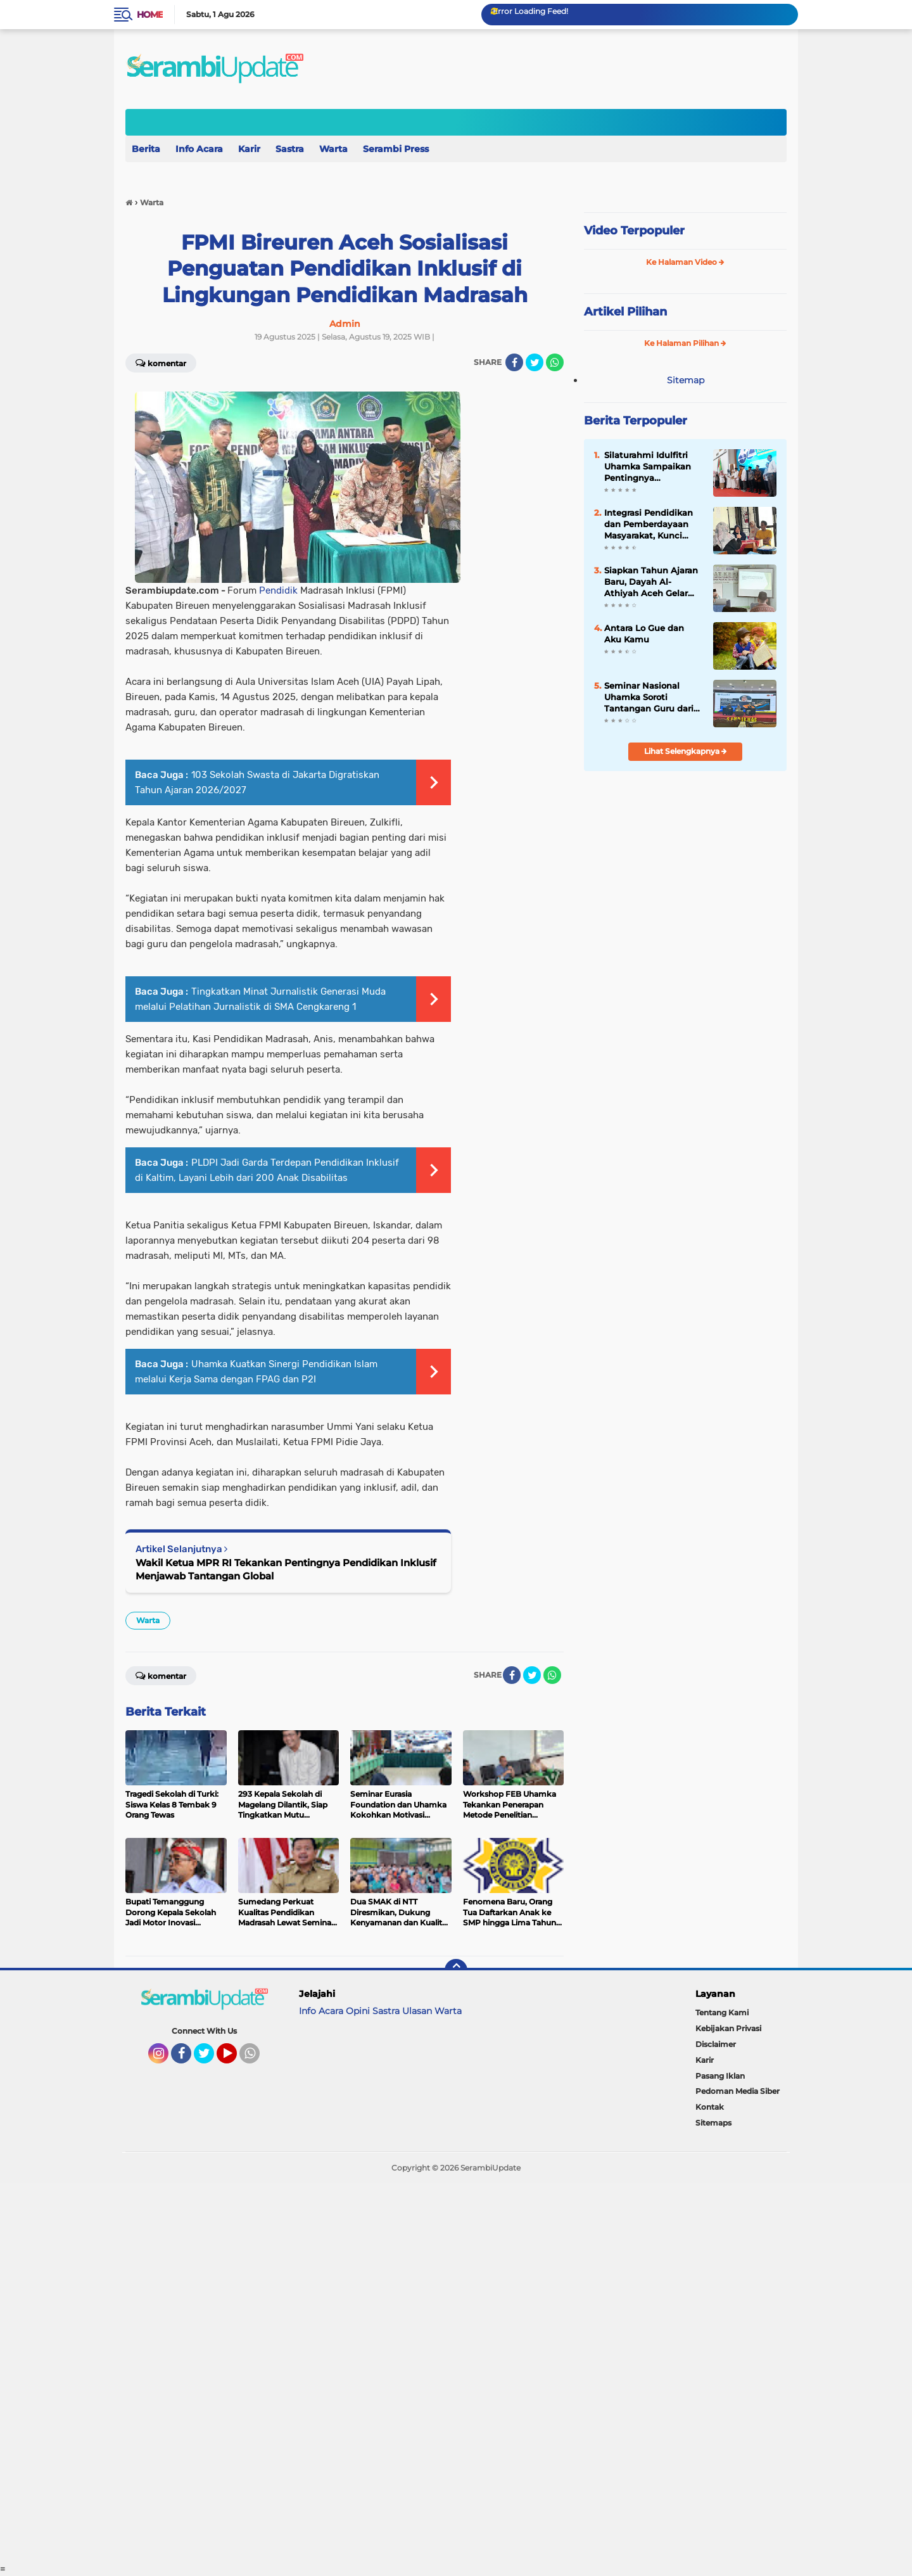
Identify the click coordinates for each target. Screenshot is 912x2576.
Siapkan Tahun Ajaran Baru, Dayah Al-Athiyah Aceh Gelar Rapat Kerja (651, 582)
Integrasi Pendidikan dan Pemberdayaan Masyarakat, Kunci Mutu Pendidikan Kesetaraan (648, 524)
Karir (249, 149)
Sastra (290, 149)
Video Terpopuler (634, 231)
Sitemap (685, 380)
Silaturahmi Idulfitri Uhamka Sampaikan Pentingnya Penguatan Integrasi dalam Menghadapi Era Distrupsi (648, 467)
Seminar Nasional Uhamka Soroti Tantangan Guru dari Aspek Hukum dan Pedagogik (649, 697)
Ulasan (417, 2011)
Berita (146, 149)
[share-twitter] (534, 362)
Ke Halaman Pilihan (685, 343)
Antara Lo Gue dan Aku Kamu (644, 633)
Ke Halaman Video (685, 262)
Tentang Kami (722, 2012)
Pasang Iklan (720, 2076)
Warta (333, 149)
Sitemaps (713, 2122)
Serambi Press (396, 149)
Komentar (161, 362)
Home (150, 14)
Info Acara (199, 149)
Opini (358, 2011)
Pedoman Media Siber (737, 2091)
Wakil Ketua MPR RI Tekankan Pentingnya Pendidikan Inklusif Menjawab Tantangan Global (286, 1569)
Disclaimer (715, 2044)
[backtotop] (456, 1970)
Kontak (709, 2107)
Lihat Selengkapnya (685, 751)
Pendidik (278, 590)
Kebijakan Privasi (728, 2028)
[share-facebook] (514, 362)
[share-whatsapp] (555, 362)
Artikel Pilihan (625, 312)
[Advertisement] (380, 2373)
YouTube (236, 2059)
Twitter (209, 2059)
